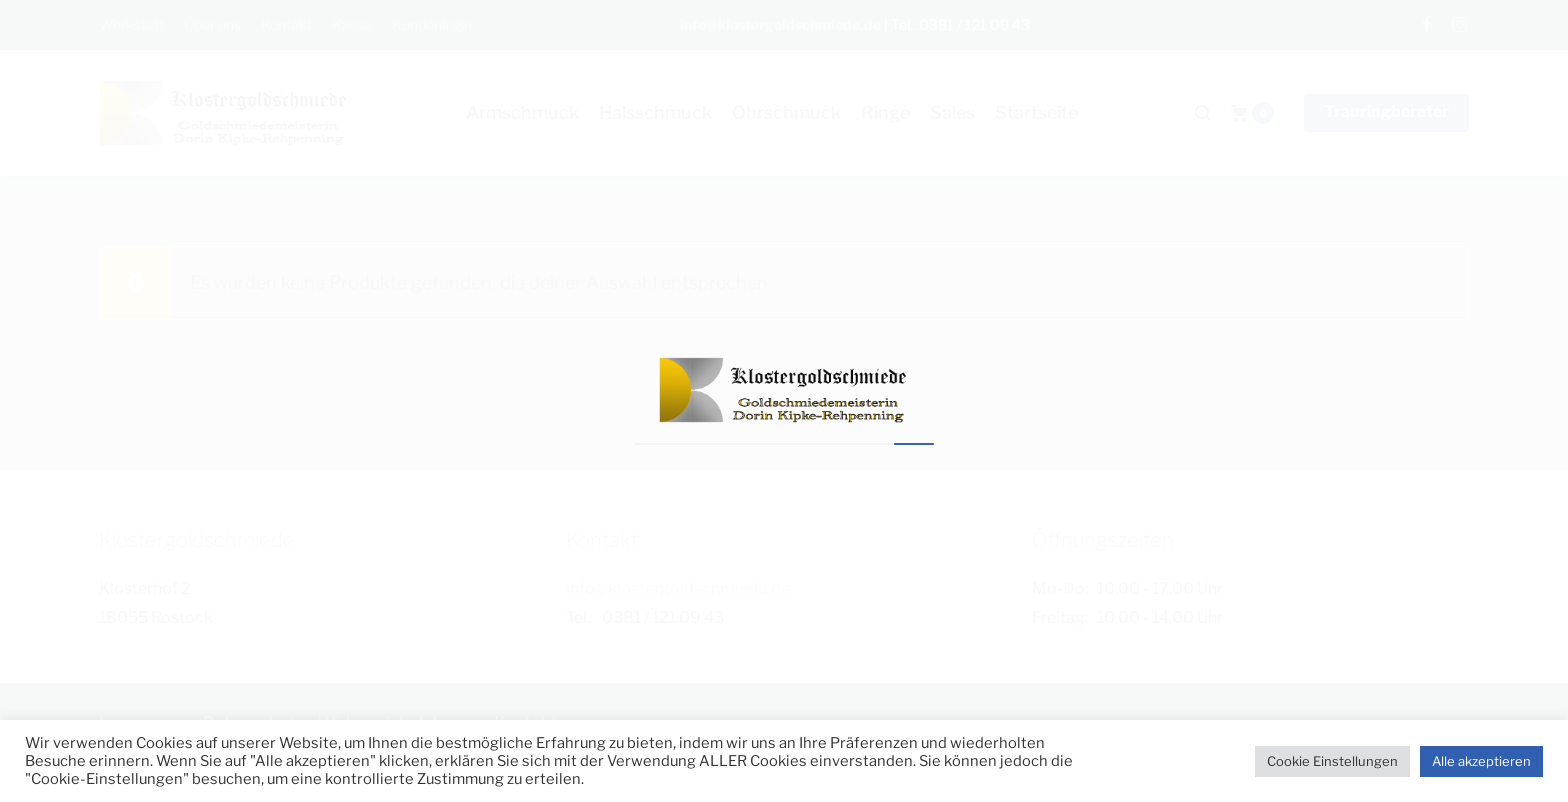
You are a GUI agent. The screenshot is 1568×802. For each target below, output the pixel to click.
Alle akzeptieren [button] (1481, 761)
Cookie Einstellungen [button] (1332, 761)
